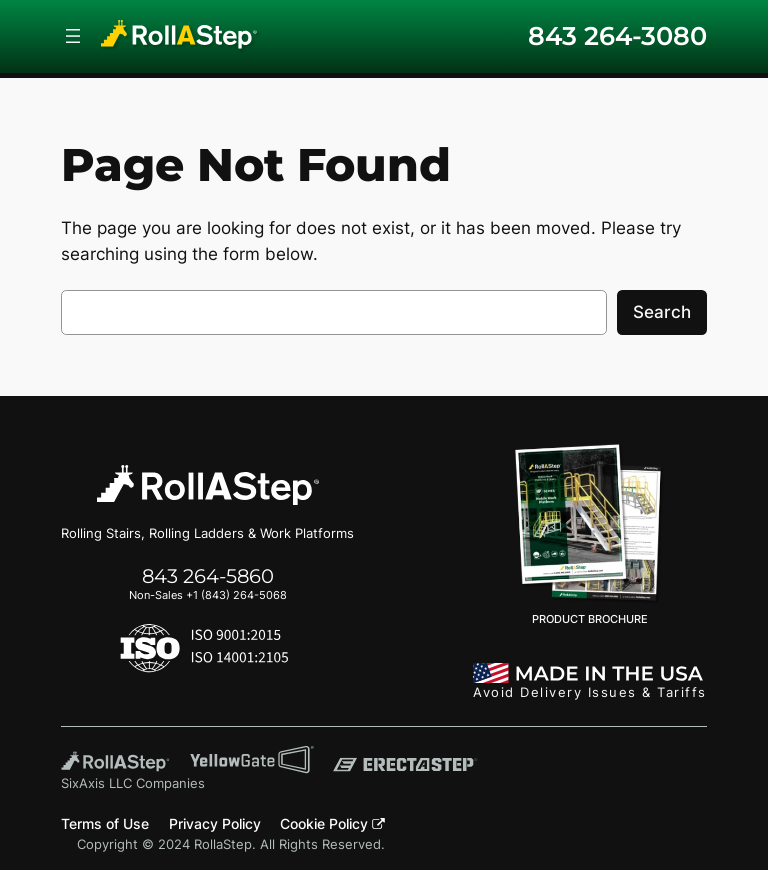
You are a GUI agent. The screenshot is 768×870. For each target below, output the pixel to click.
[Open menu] (73, 36)
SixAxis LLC (96, 783)
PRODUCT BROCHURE (590, 534)
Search (662, 312)
